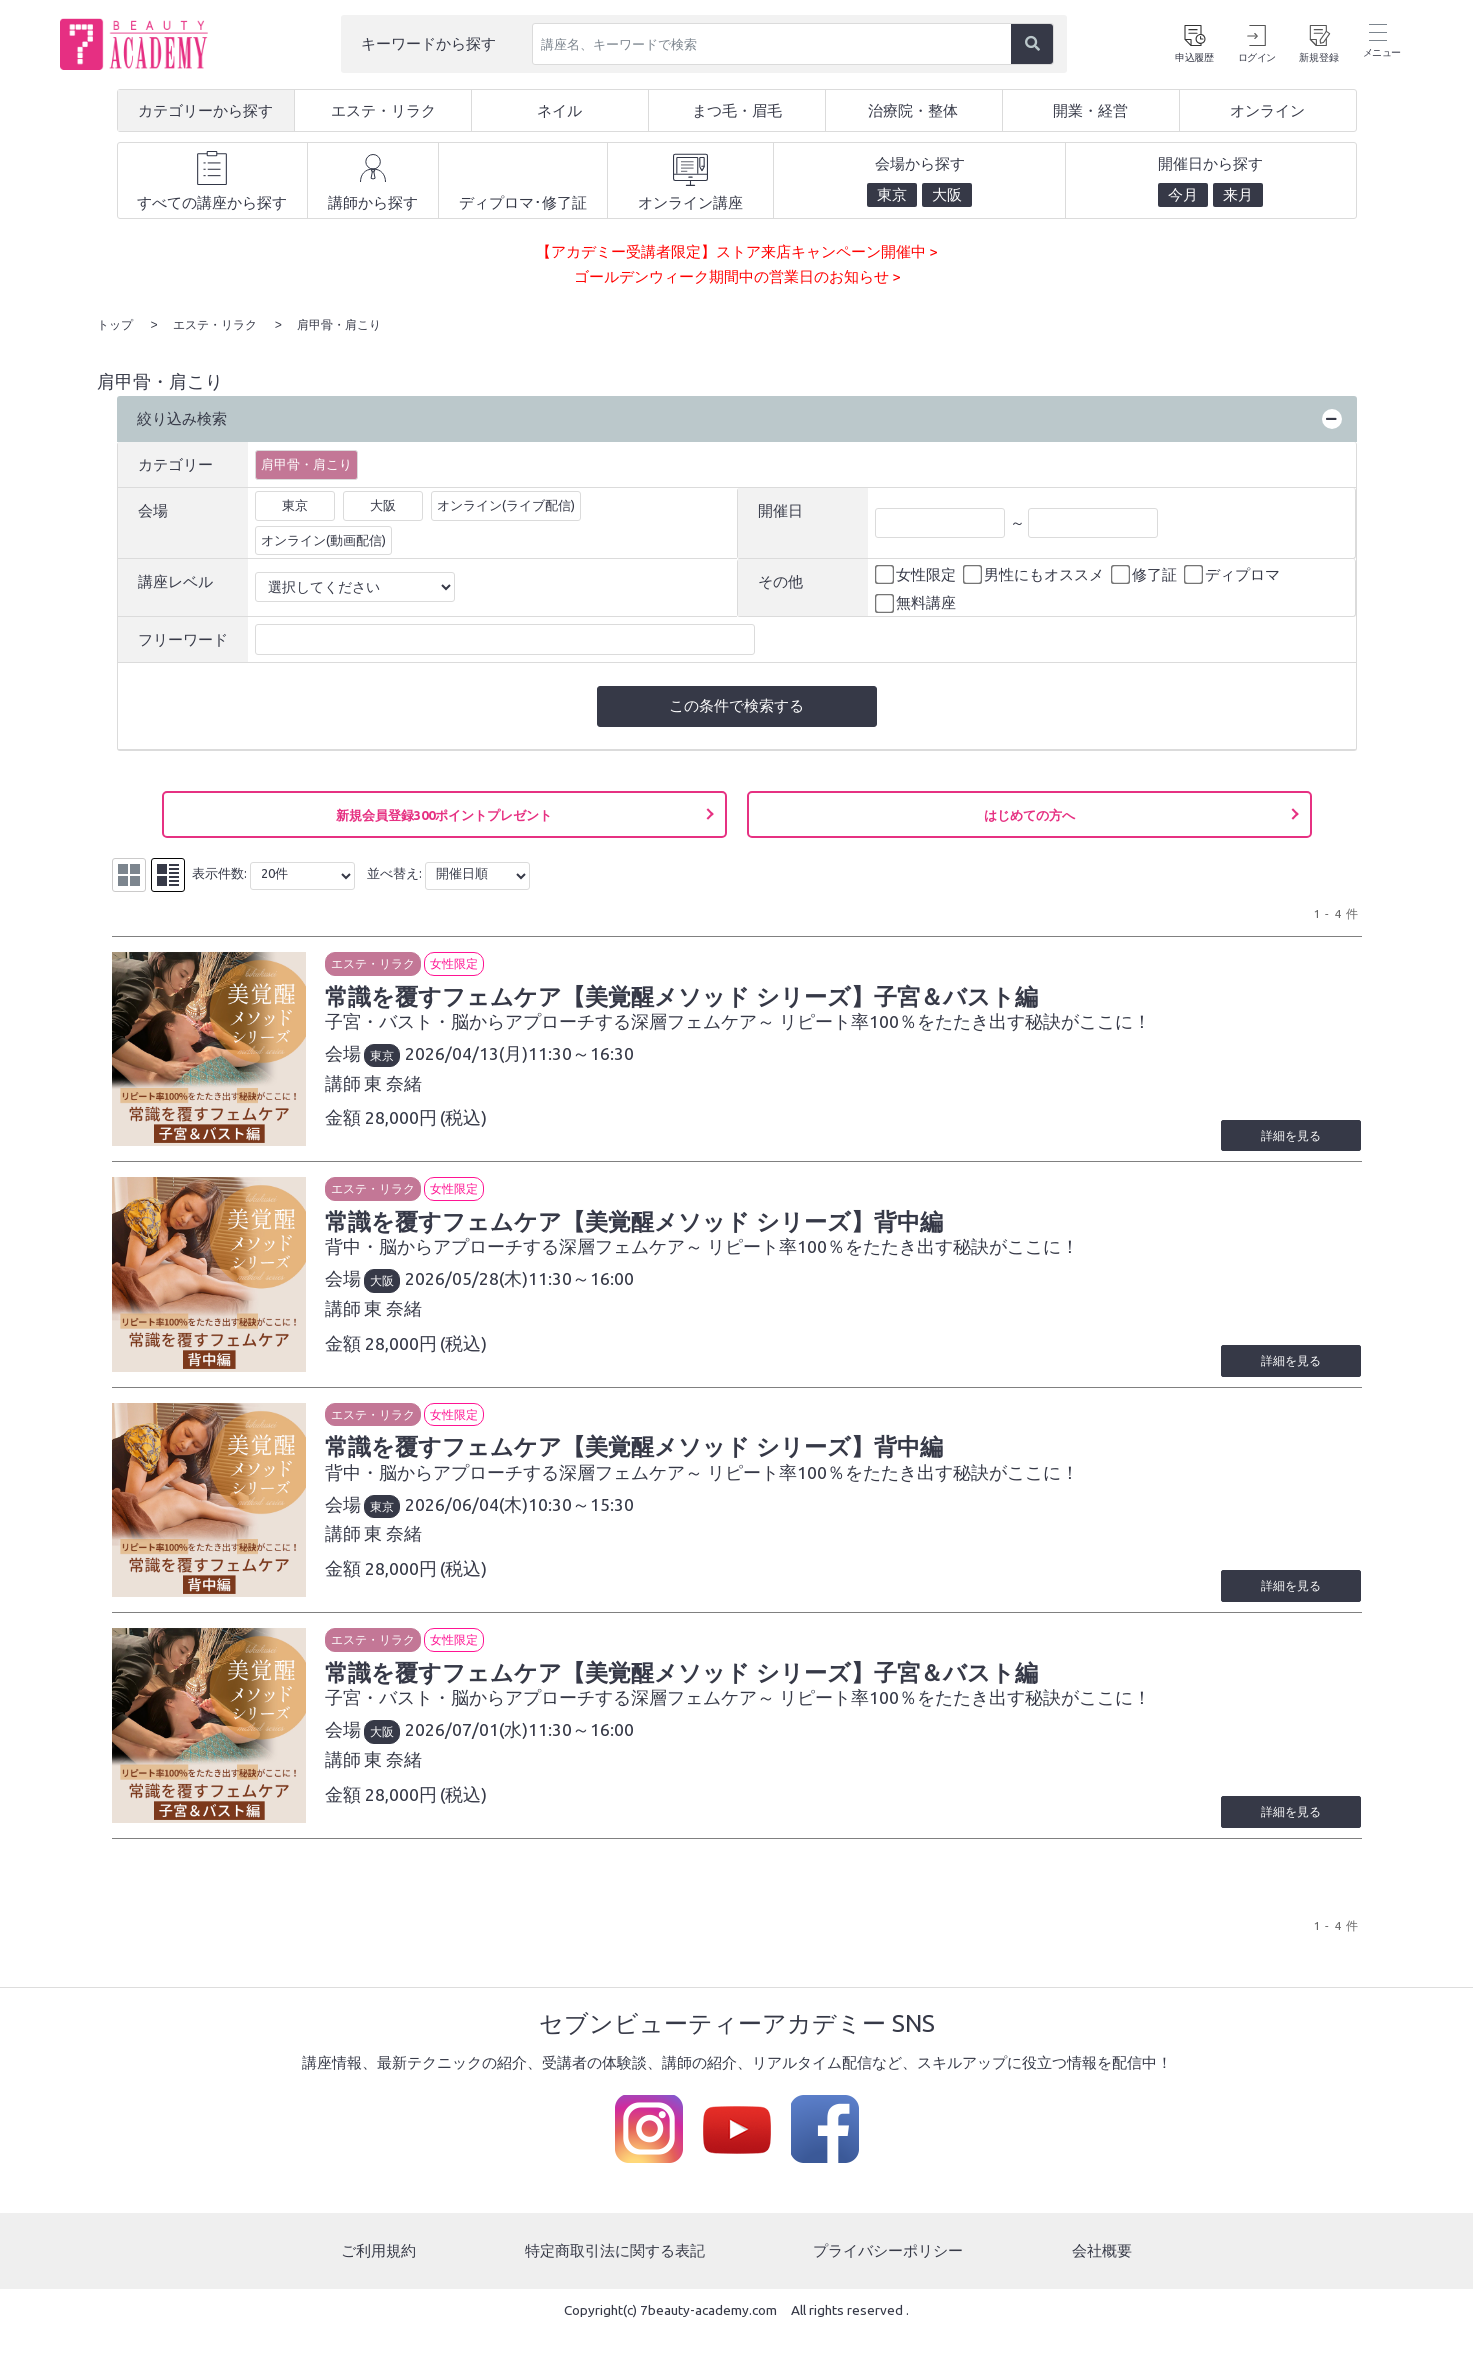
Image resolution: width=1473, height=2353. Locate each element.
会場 (153, 509)
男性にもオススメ (1035, 574)
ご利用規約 (378, 2272)
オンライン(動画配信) (323, 539)
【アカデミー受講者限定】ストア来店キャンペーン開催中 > (736, 251)
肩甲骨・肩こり (306, 463)
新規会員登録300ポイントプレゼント (444, 814)
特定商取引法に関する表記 (615, 2272)
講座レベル (175, 580)
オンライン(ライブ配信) (506, 504)
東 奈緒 (395, 1082)
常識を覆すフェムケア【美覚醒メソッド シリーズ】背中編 (636, 1226)
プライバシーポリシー (888, 2272)
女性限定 (917, 574)
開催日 (780, 509)
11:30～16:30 (583, 1052)
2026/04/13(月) (468, 1052)
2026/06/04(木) (468, 1514)
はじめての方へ (1029, 814)
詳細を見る (1291, 1139)
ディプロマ (1233, 574)
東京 (295, 504)
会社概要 (1102, 2272)
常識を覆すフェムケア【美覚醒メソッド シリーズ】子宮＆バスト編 (683, 995)
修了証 (1145, 574)
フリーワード (183, 638)
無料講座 (917, 603)
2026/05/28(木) (468, 1283)
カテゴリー (175, 463)
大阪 (383, 504)
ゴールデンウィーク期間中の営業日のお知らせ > (737, 276)
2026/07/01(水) (468, 1745)
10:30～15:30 (583, 1514)
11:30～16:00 (583, 1283)
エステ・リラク (375, 962)
